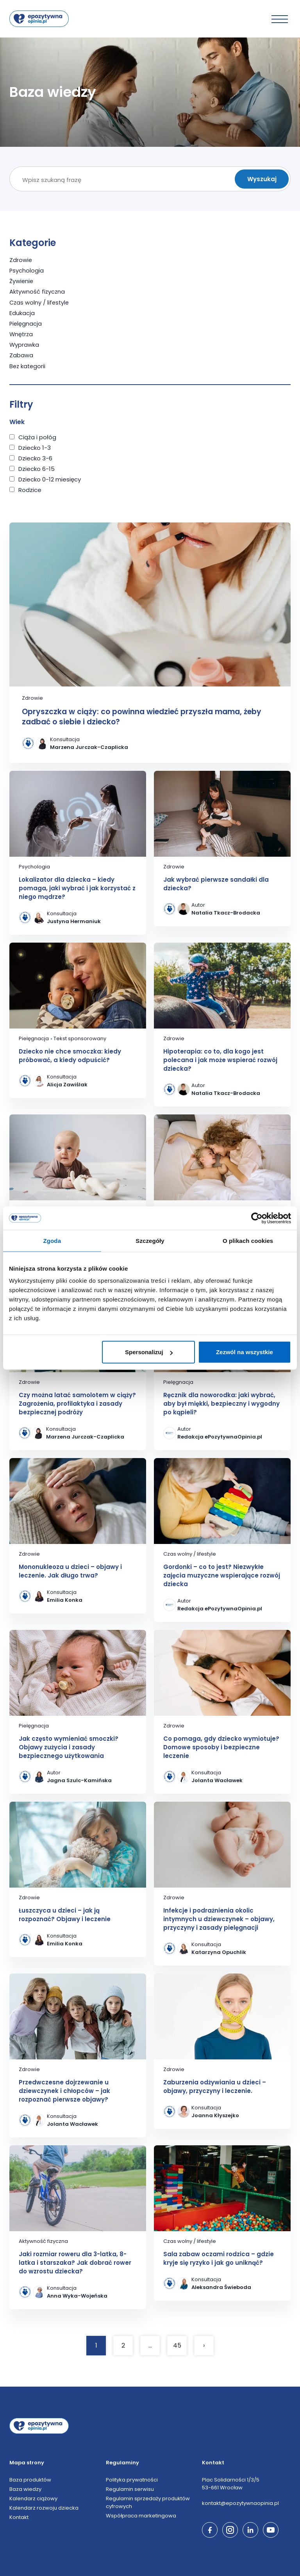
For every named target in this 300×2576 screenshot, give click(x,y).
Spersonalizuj (149, 1352)
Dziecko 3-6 (35, 457)
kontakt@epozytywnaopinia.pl (240, 2502)
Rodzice (29, 489)
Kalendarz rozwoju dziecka (44, 2507)
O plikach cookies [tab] (248, 1240)
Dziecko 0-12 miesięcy (49, 478)
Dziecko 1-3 (34, 447)
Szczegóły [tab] (150, 1240)
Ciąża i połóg (37, 436)
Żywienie (21, 281)
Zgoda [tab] (52, 1240)
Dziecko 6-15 (36, 468)
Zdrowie (20, 260)
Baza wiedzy (25, 2488)
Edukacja (22, 312)
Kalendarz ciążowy (33, 2497)
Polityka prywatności (132, 2479)
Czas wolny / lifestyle (40, 302)
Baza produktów (30, 2479)
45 (177, 2345)
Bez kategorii (28, 365)
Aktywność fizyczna (37, 291)
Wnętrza (21, 334)
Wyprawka (24, 344)
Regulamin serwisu (130, 2488)
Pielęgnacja (26, 323)
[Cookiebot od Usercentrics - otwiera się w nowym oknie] (257, 1218)
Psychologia (26, 270)
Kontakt (19, 2516)
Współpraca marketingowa (141, 2515)
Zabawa (21, 355)
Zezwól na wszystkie (244, 1352)
